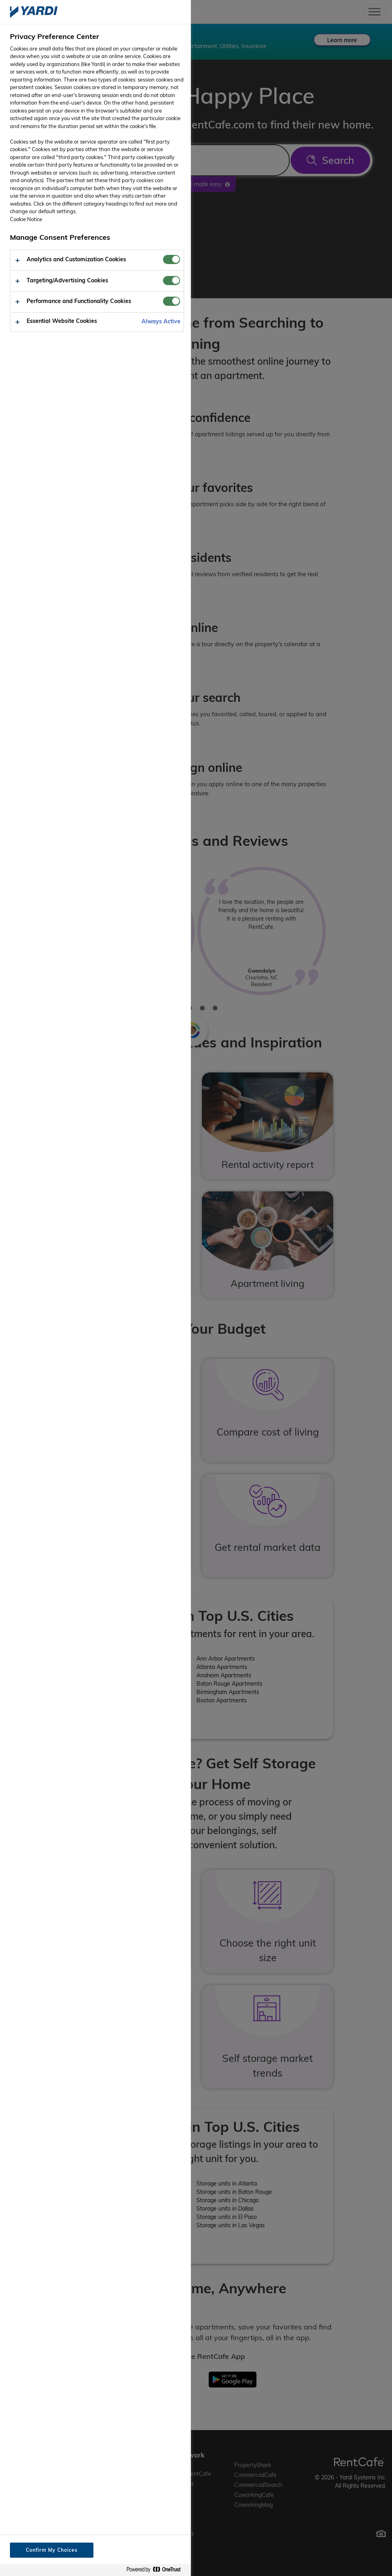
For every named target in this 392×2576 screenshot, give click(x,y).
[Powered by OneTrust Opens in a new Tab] (156, 2570)
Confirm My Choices (51, 2550)
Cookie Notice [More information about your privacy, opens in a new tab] (26, 219)
